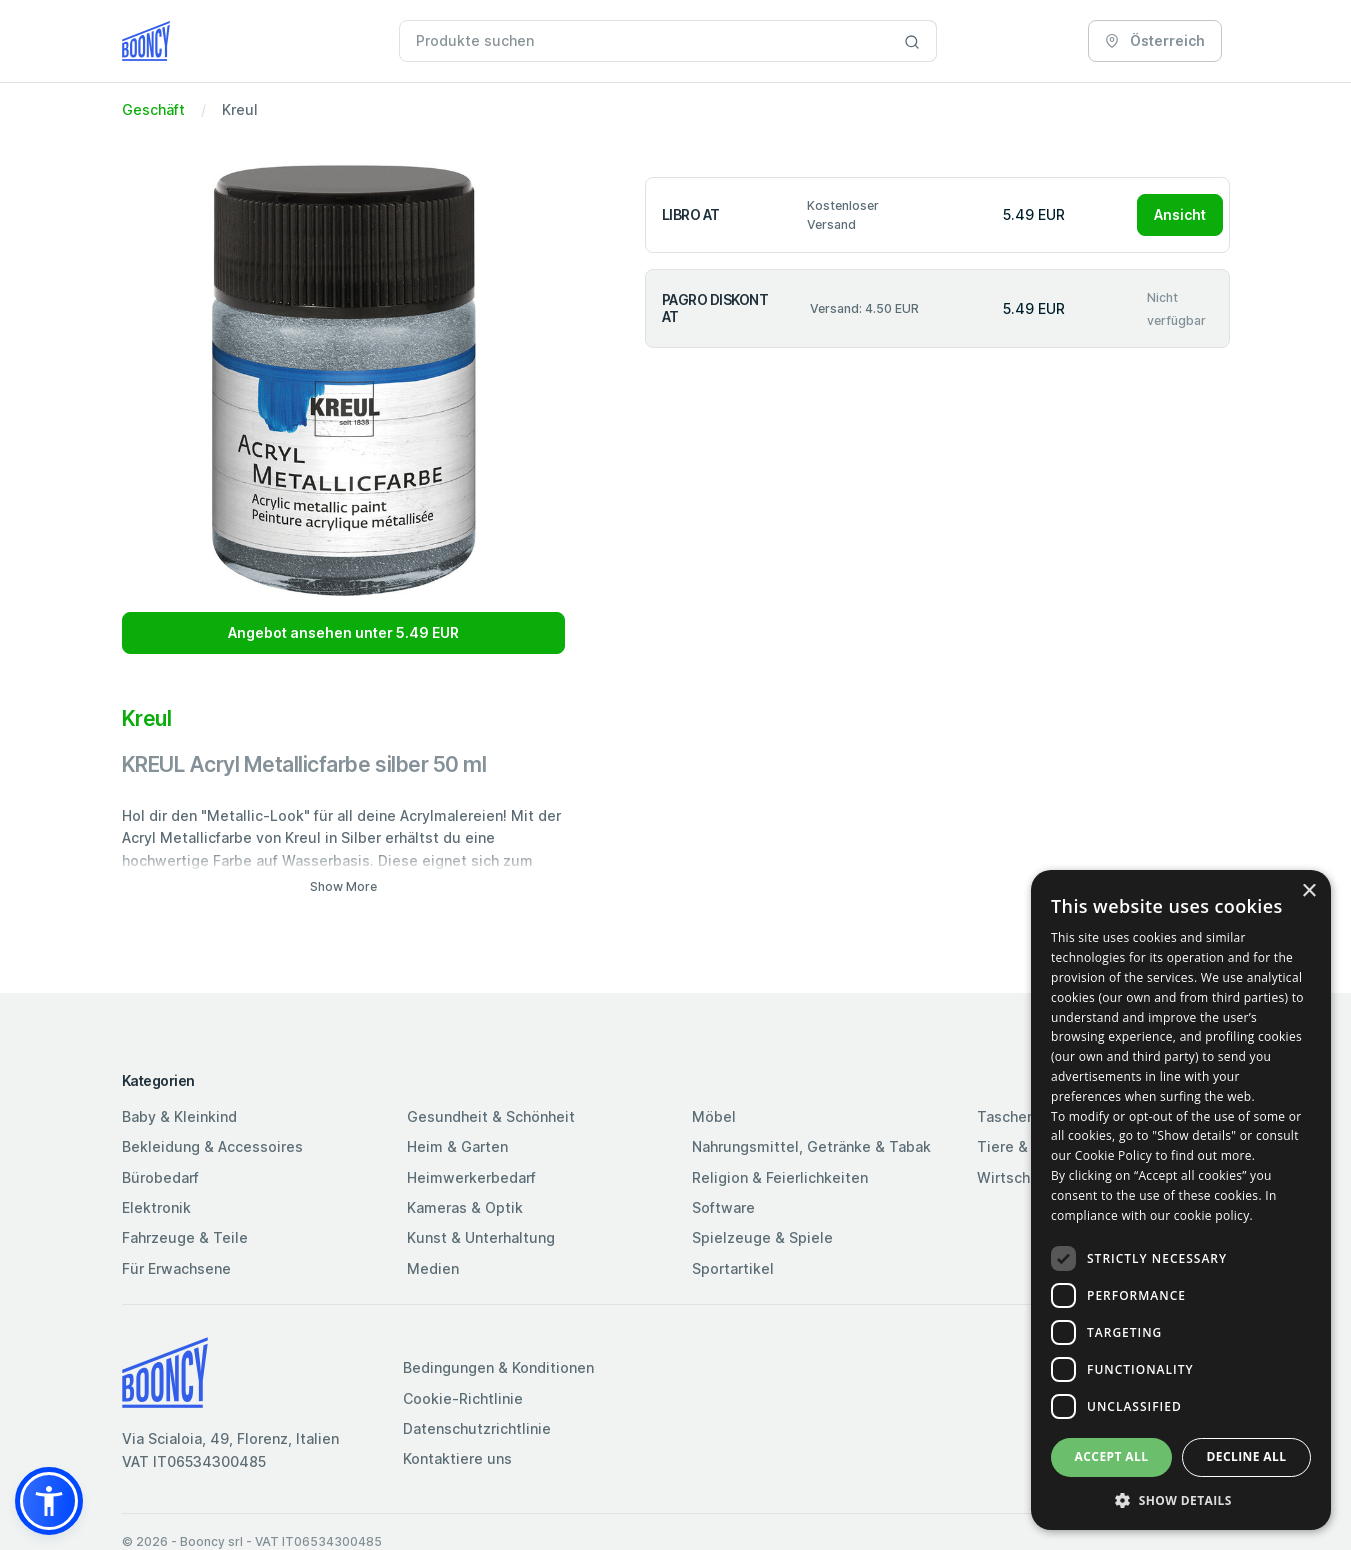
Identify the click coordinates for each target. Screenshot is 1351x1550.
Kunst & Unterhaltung (481, 1237)
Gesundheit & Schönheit (491, 1116)
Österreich (1155, 40)
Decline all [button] (1247, 1456)
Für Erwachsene (176, 1268)
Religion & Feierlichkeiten (780, 1177)
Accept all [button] (1112, 1456)
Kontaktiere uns (457, 1458)
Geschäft (153, 109)
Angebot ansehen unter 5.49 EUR (343, 632)
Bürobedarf (160, 1177)
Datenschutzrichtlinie (477, 1428)
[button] (49, 1501)
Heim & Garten (457, 1146)
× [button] (1308, 891)
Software (723, 1207)
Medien (433, 1268)
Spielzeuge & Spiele (762, 1237)
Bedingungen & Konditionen (498, 1367)
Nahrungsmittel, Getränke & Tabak (811, 1146)
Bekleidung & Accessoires (212, 1146)
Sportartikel (733, 1268)
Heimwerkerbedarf (471, 1177)
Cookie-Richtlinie (463, 1398)
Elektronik (156, 1207)
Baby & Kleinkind (179, 1116)
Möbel (714, 1116)
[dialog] (1181, 1200)
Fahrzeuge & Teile (185, 1237)
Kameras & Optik (465, 1207)
